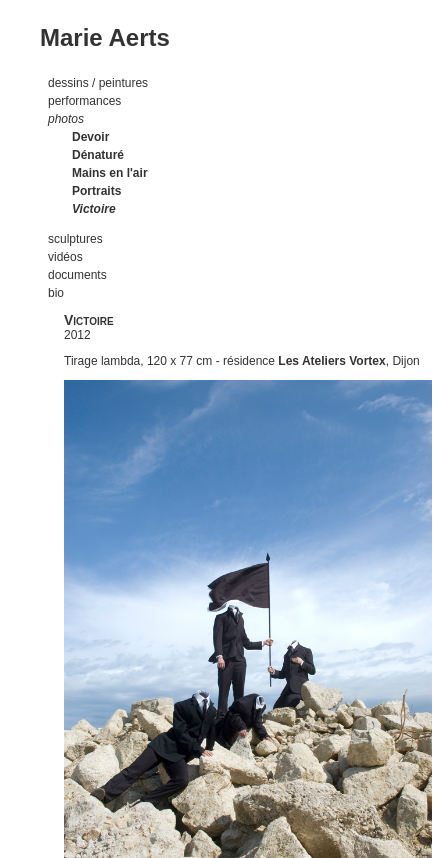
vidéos (65, 257)
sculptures (75, 239)
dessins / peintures (98, 83)
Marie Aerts (105, 37)
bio (56, 293)
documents (77, 275)
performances (84, 101)
